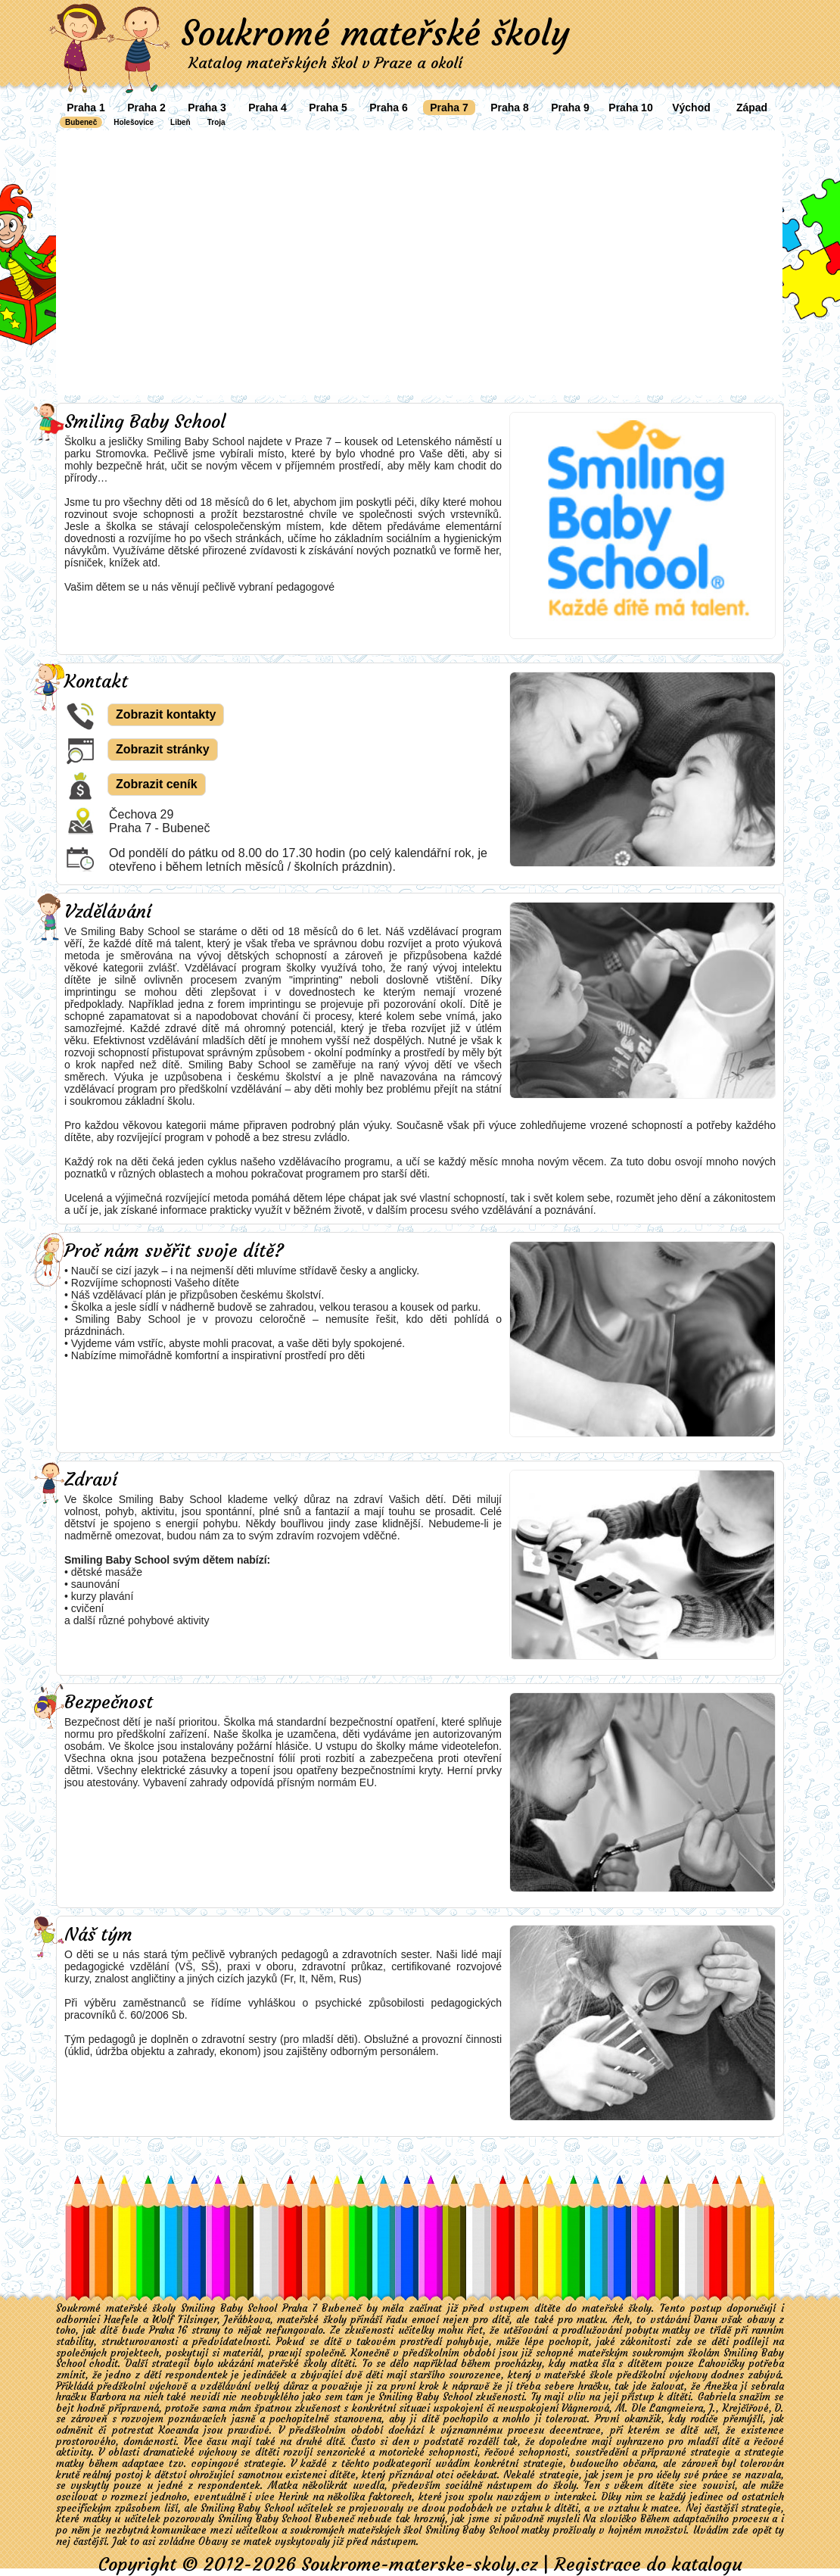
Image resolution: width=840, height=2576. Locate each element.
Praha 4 (267, 107)
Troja (216, 122)
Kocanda (178, 2430)
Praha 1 (86, 107)
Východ (691, 107)
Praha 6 (388, 107)
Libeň (180, 122)
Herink (293, 2496)
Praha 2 (146, 107)
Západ (751, 107)
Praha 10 (630, 107)
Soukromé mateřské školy (375, 33)
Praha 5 (328, 107)
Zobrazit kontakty (166, 714)
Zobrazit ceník (157, 784)
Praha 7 (449, 107)
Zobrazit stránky (163, 749)
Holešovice (134, 122)
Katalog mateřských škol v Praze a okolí (325, 62)
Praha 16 (168, 2330)
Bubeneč (81, 122)
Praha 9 (570, 107)
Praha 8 (509, 107)
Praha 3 (207, 107)
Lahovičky (721, 2363)
